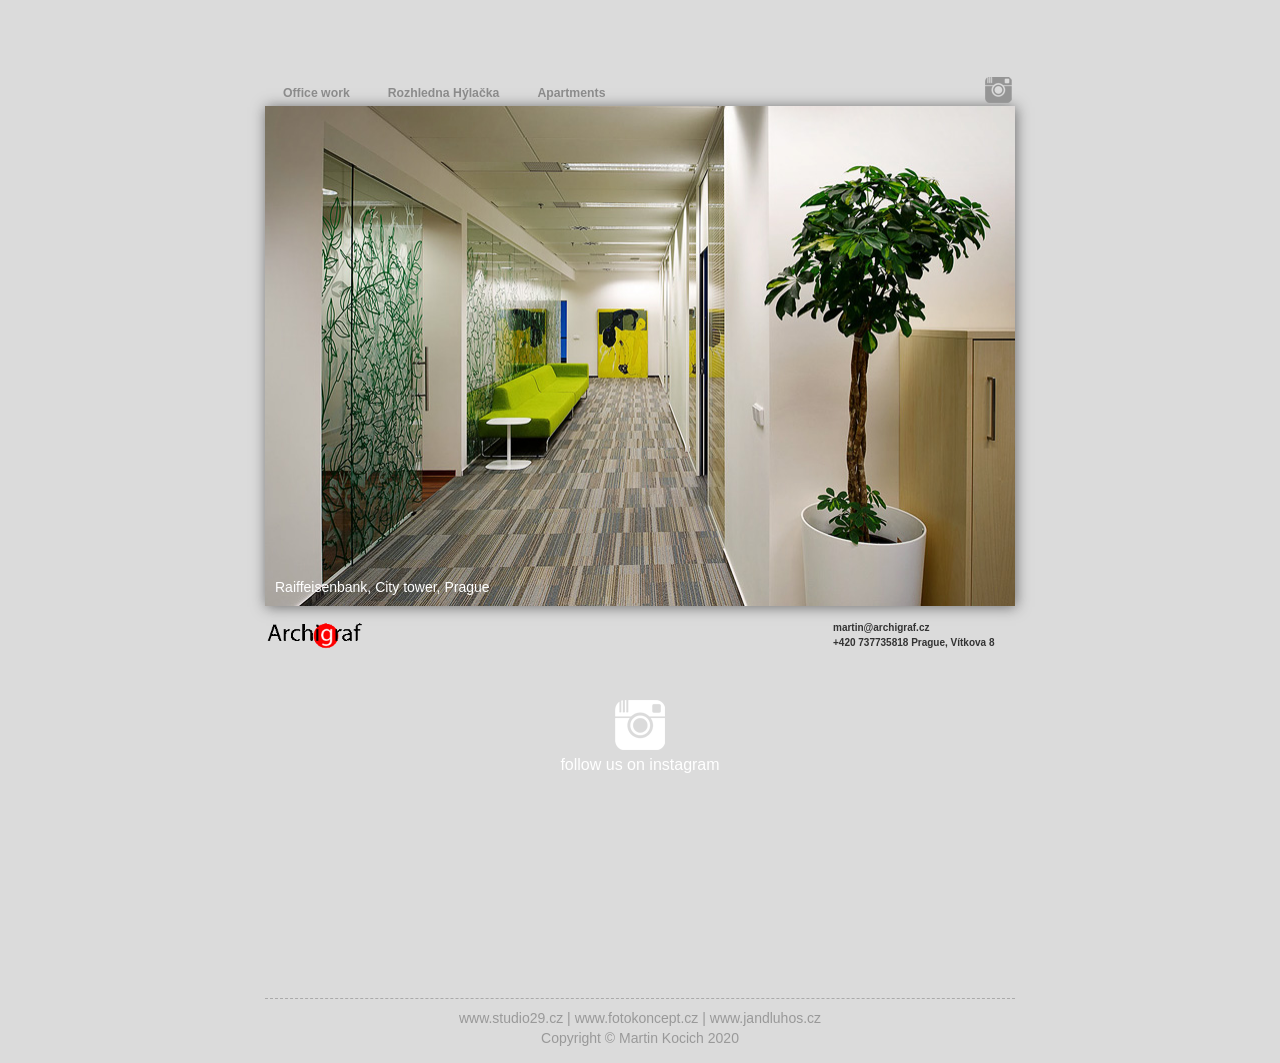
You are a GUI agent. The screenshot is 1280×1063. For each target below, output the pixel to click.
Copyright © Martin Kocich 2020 (640, 1038)
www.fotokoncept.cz (637, 1018)
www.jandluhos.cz (765, 1018)
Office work (316, 93)
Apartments (571, 93)
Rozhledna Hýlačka (444, 93)
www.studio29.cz (511, 1018)
